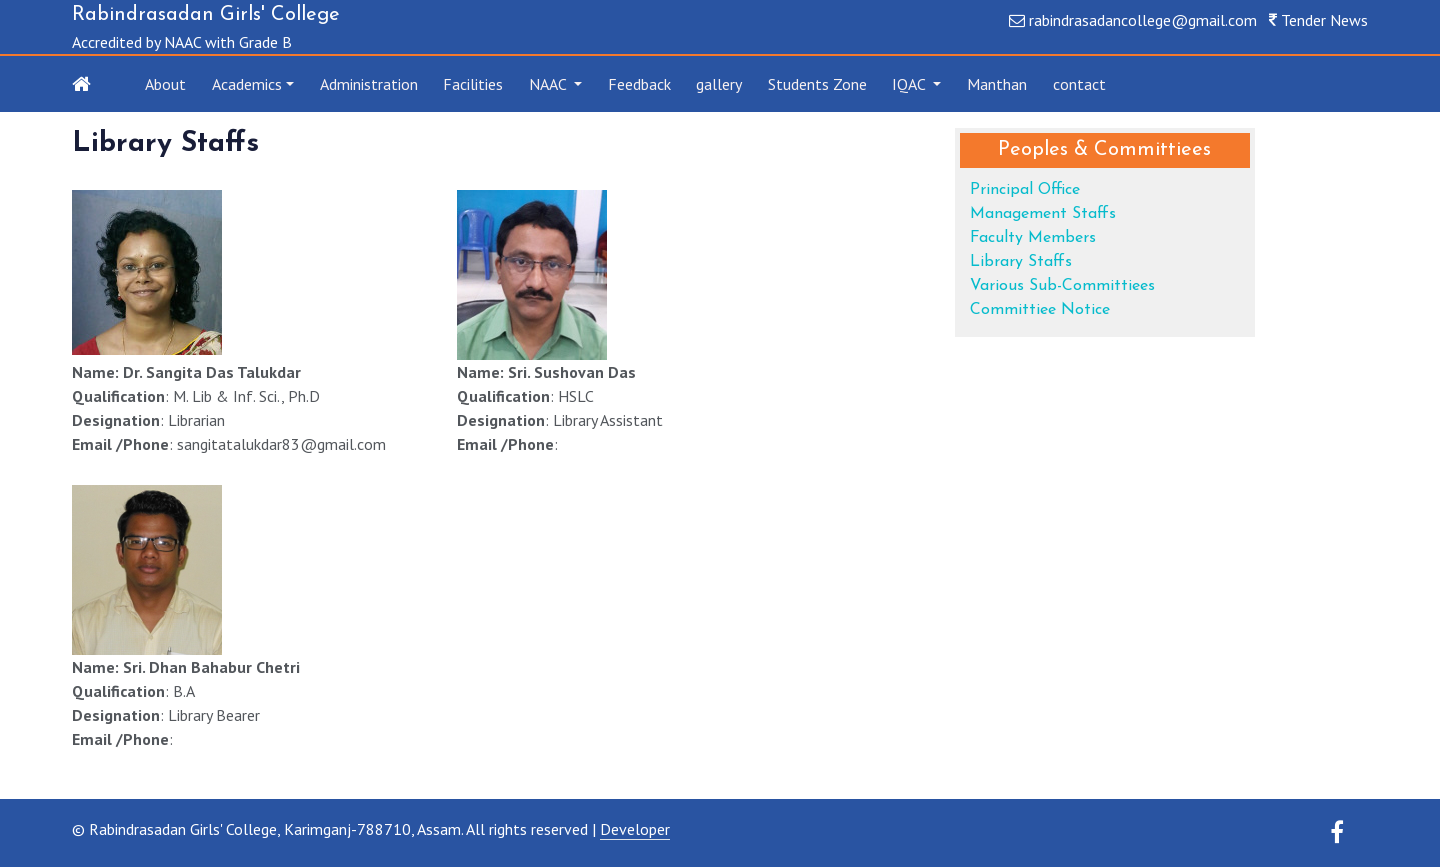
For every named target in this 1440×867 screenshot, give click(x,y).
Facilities (473, 84)
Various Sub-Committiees (1062, 286)
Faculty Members (1033, 238)
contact (1079, 84)
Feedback (639, 84)
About (165, 84)
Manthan (997, 84)
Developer (635, 829)
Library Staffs (1021, 262)
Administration (369, 84)
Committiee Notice (1040, 310)
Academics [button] (247, 84)
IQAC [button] (910, 84)
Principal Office (1025, 190)
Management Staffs (1043, 214)
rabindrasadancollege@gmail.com (1143, 20)
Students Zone (817, 84)
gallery (719, 84)
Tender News (1324, 20)
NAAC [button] (549, 84)
